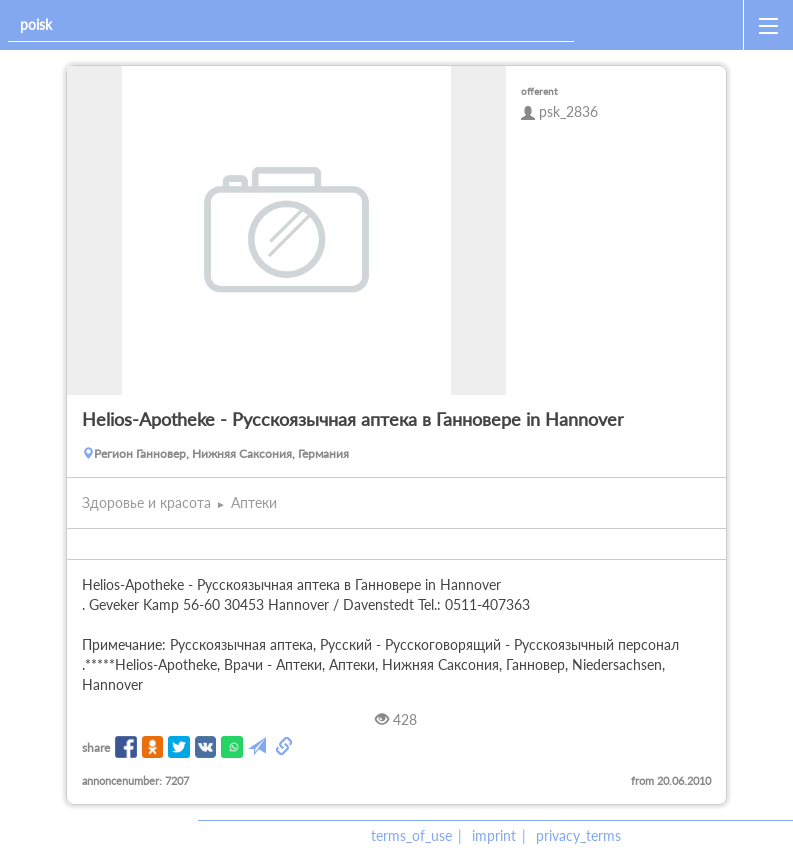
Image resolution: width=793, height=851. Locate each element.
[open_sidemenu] (768, 25)
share (96, 747)
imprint (494, 835)
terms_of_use (411, 835)
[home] (662, 25)
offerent (539, 91)
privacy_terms (578, 835)
